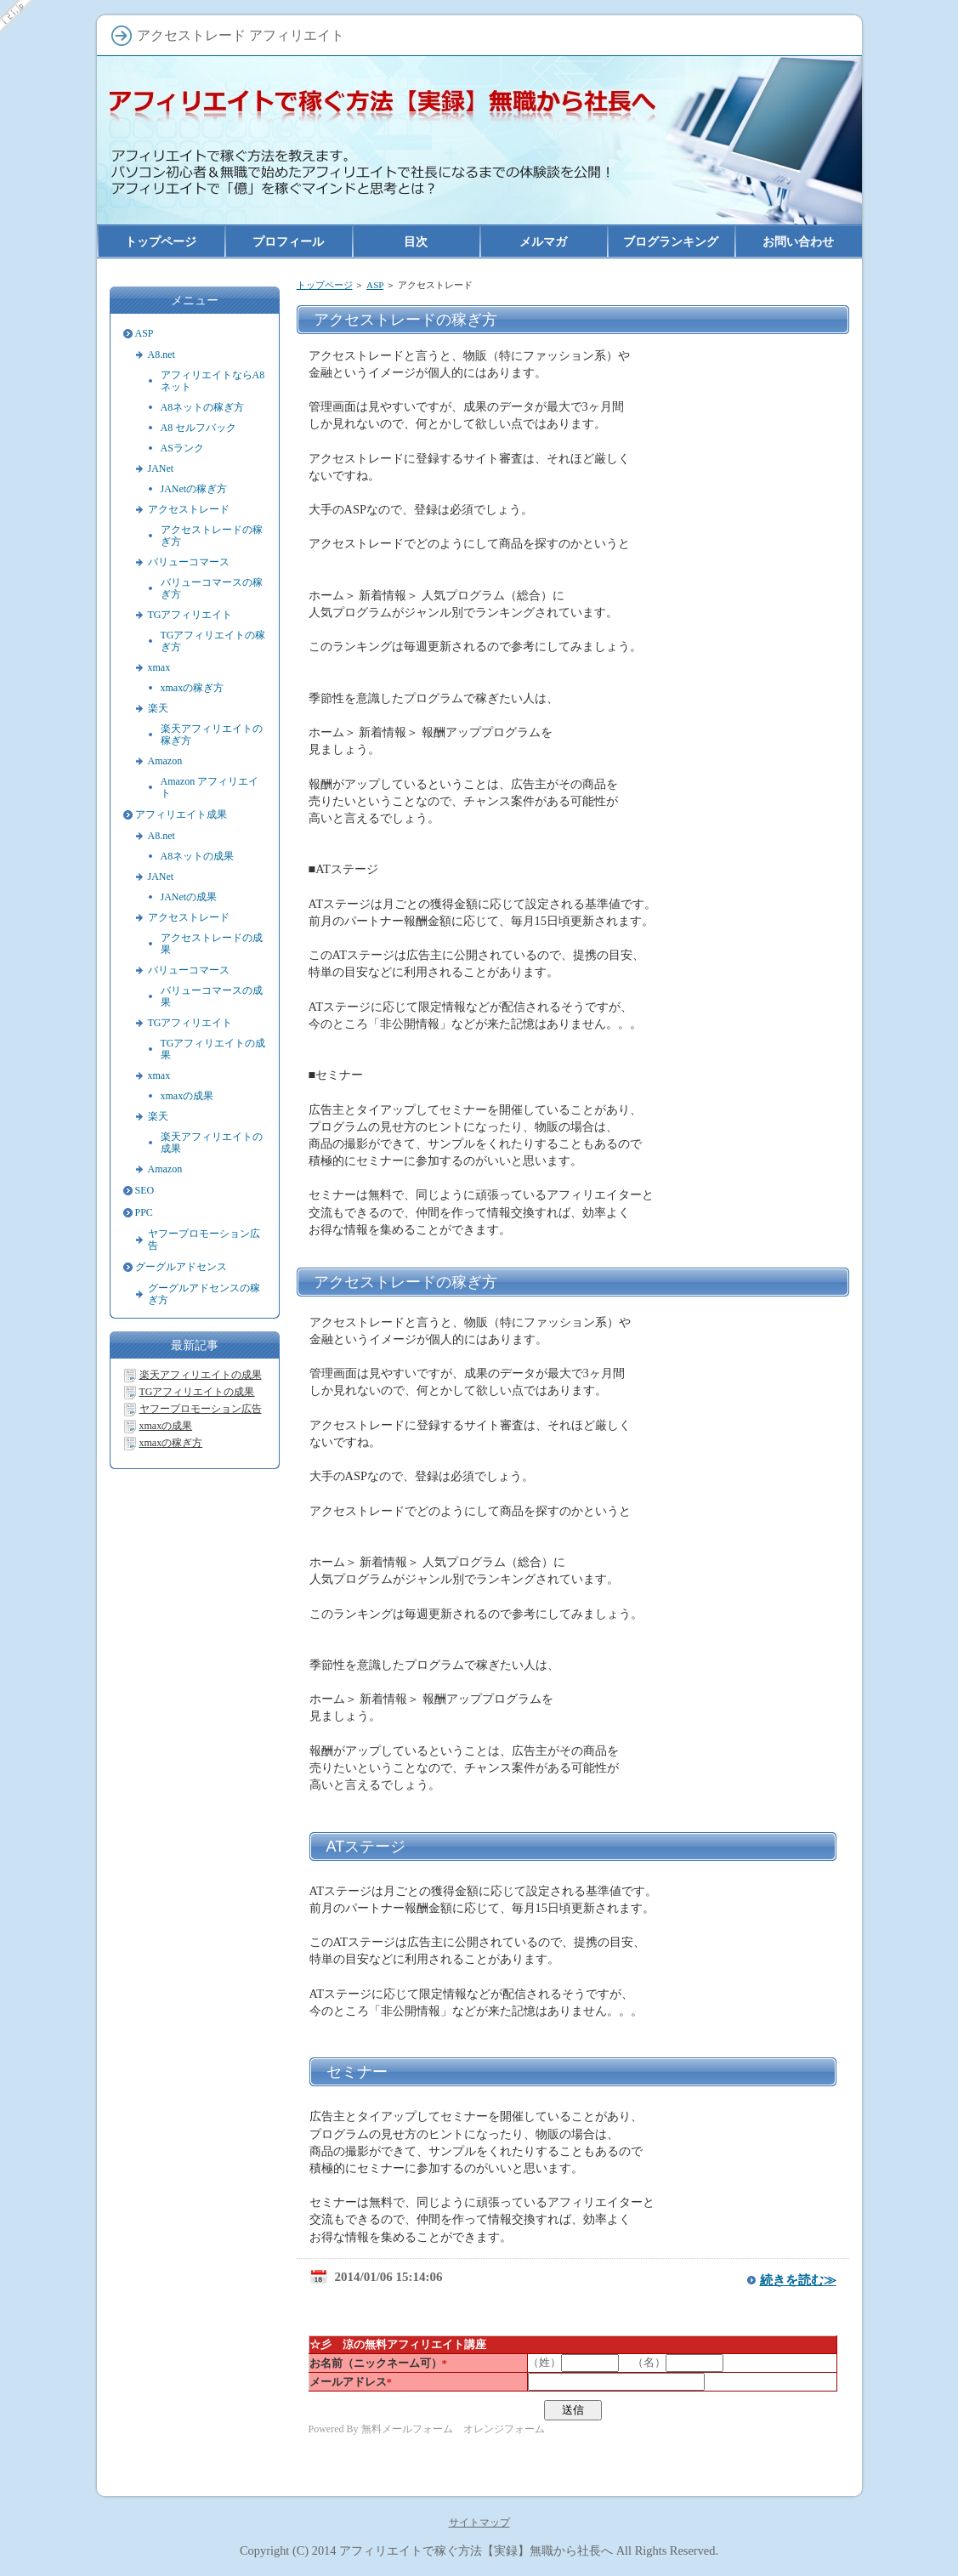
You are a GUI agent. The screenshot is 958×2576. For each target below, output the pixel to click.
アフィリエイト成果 (181, 814)
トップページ (325, 285)
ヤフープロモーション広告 (204, 1239)
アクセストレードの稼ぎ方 (405, 1282)
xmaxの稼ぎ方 (192, 688)
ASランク (182, 448)
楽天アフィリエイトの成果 (212, 1143)
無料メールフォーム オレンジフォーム (453, 2429)
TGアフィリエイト (190, 615)
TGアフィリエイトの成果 (213, 1049)
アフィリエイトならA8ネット (213, 381)
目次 (416, 241)
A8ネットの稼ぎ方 (203, 407)
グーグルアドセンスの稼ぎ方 (204, 1294)
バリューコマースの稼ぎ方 (212, 588)
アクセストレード (189, 509)
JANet (161, 468)
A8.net (161, 354)
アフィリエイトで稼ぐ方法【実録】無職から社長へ (476, 2550)
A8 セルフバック (199, 428)
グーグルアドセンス (181, 1267)
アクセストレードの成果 (212, 944)
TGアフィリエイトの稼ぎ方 (213, 641)
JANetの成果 (189, 897)
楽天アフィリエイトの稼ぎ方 (212, 734)
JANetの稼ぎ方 (194, 489)
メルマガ (543, 241)
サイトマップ (479, 2522)
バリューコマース (189, 562)
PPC (144, 1212)
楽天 (158, 708)
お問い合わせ (798, 241)
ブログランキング (670, 241)
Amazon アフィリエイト (210, 787)
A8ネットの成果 (198, 856)
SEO (145, 1190)
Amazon (165, 761)
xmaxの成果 (187, 1096)
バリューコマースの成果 (212, 996)
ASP (374, 285)
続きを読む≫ (798, 2280)
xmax (159, 667)
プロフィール (288, 241)
